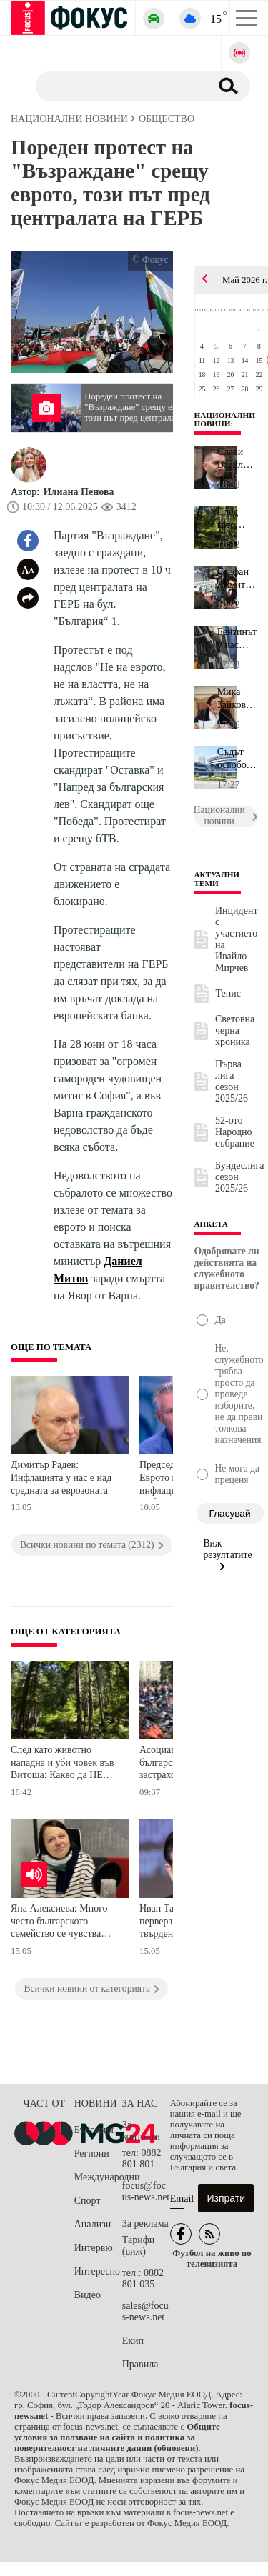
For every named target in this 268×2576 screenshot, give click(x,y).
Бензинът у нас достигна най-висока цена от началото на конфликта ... (237, 638)
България (94, 2130)
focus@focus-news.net (146, 2191)
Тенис (228, 993)
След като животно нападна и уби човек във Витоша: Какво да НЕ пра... (236, 518)
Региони (91, 2153)
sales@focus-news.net (145, 2311)
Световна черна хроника (234, 1030)
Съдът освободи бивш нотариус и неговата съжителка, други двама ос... (237, 759)
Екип (133, 2340)
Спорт (87, 2200)
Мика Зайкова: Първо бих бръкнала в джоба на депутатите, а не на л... (237, 699)
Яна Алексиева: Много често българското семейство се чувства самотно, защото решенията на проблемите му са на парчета (66, 1922)
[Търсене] (117, 86)
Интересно (97, 2271)
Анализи (92, 2224)
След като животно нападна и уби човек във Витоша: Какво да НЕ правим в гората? (62, 1764)
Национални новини (224, 419)
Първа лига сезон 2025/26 (231, 1081)
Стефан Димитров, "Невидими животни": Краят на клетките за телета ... (237, 578)
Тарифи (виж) (138, 2246)
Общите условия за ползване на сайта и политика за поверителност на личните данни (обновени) (117, 2437)
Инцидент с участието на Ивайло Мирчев (236, 939)
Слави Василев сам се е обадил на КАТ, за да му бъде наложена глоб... (237, 458)
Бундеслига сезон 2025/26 (239, 1177)
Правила (140, 2364)
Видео (87, 2295)
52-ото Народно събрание (234, 1132)
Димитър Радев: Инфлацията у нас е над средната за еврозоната (61, 1477)
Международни (98, 2177)
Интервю (93, 2247)
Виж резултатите (228, 1554)
